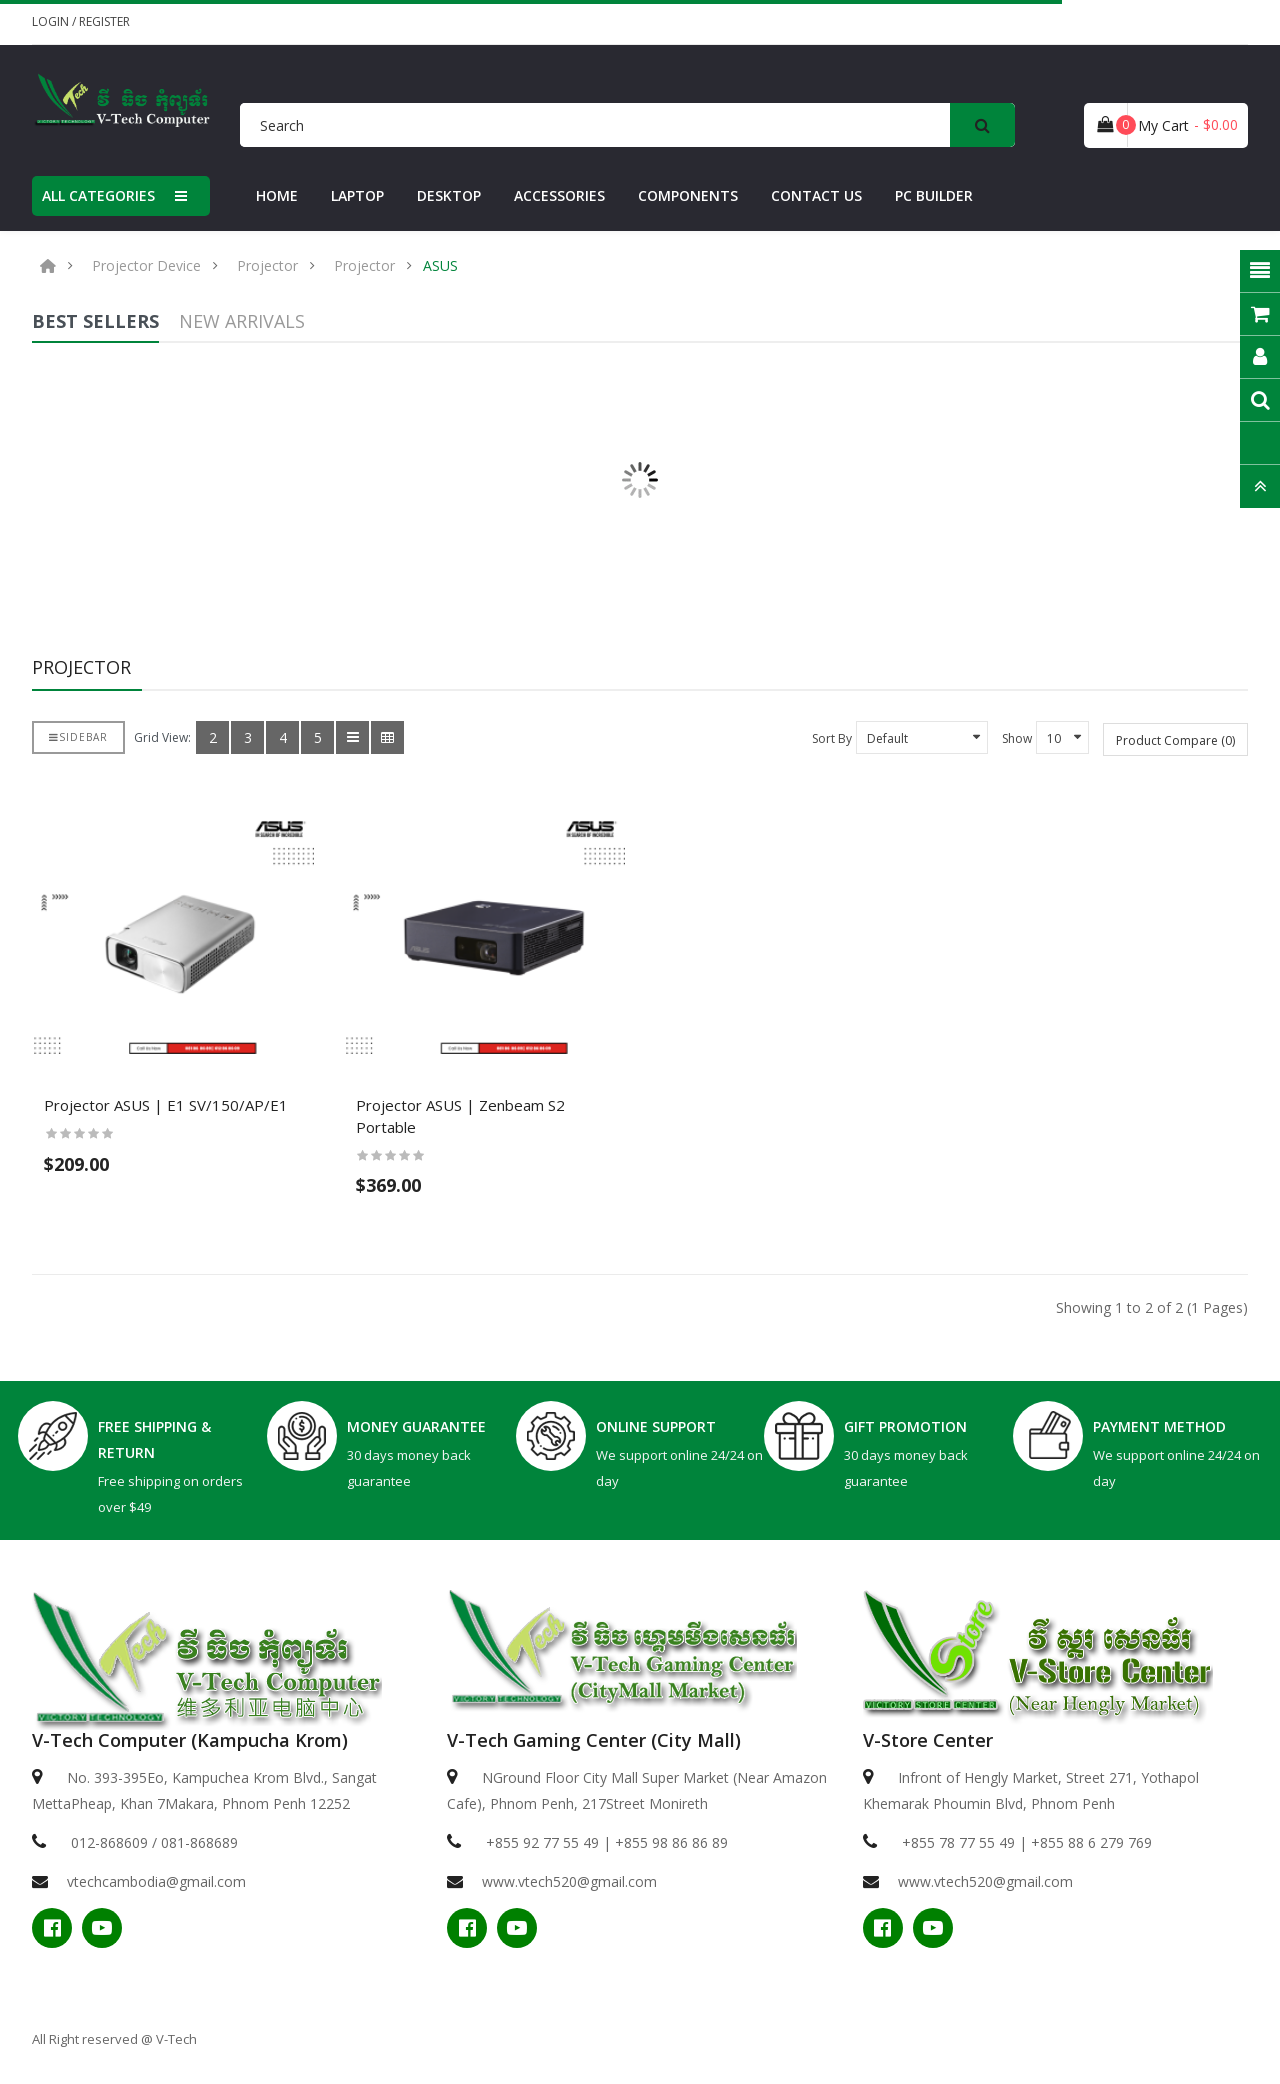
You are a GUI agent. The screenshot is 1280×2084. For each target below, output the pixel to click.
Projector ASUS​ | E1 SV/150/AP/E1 (166, 1105)
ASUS (440, 266)
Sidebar (78, 737)
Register (104, 21)
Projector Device (146, 266)
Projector (267, 266)
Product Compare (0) (1175, 740)
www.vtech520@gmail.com (569, 1881)
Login (52, 21)
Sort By (832, 738)
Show (1017, 738)
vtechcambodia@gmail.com (156, 1881)
